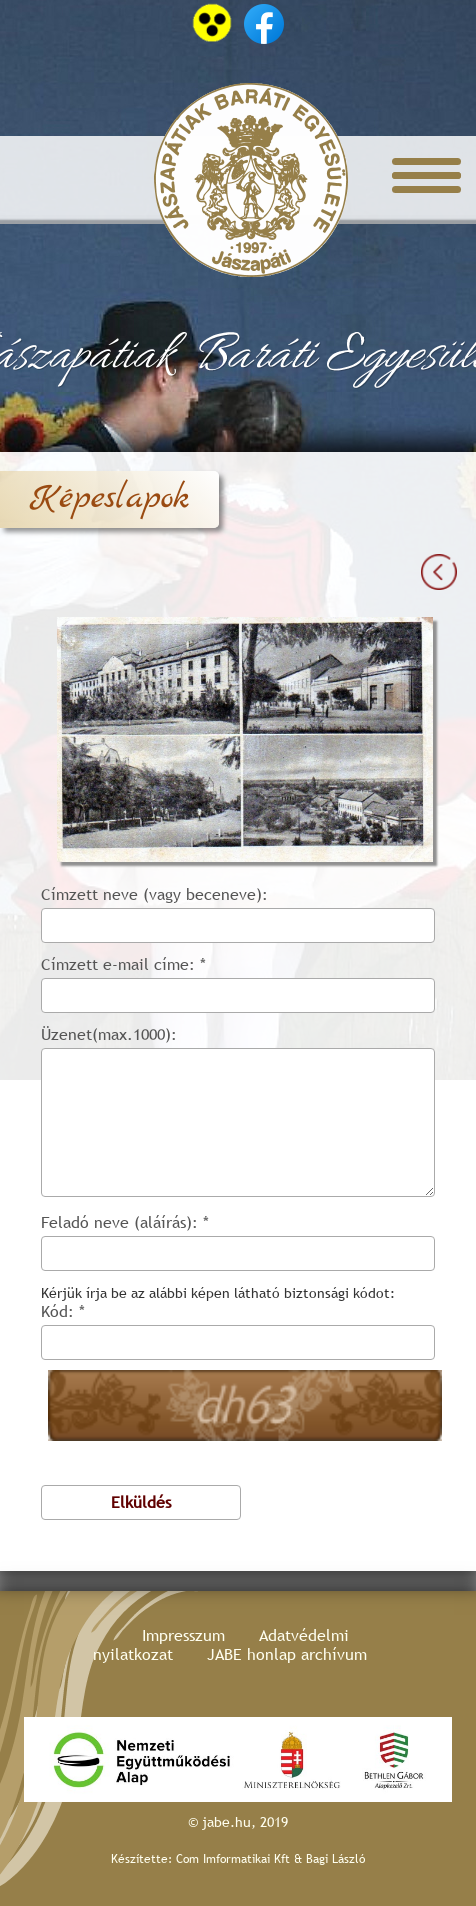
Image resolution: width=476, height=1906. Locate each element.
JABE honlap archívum (287, 1654)
